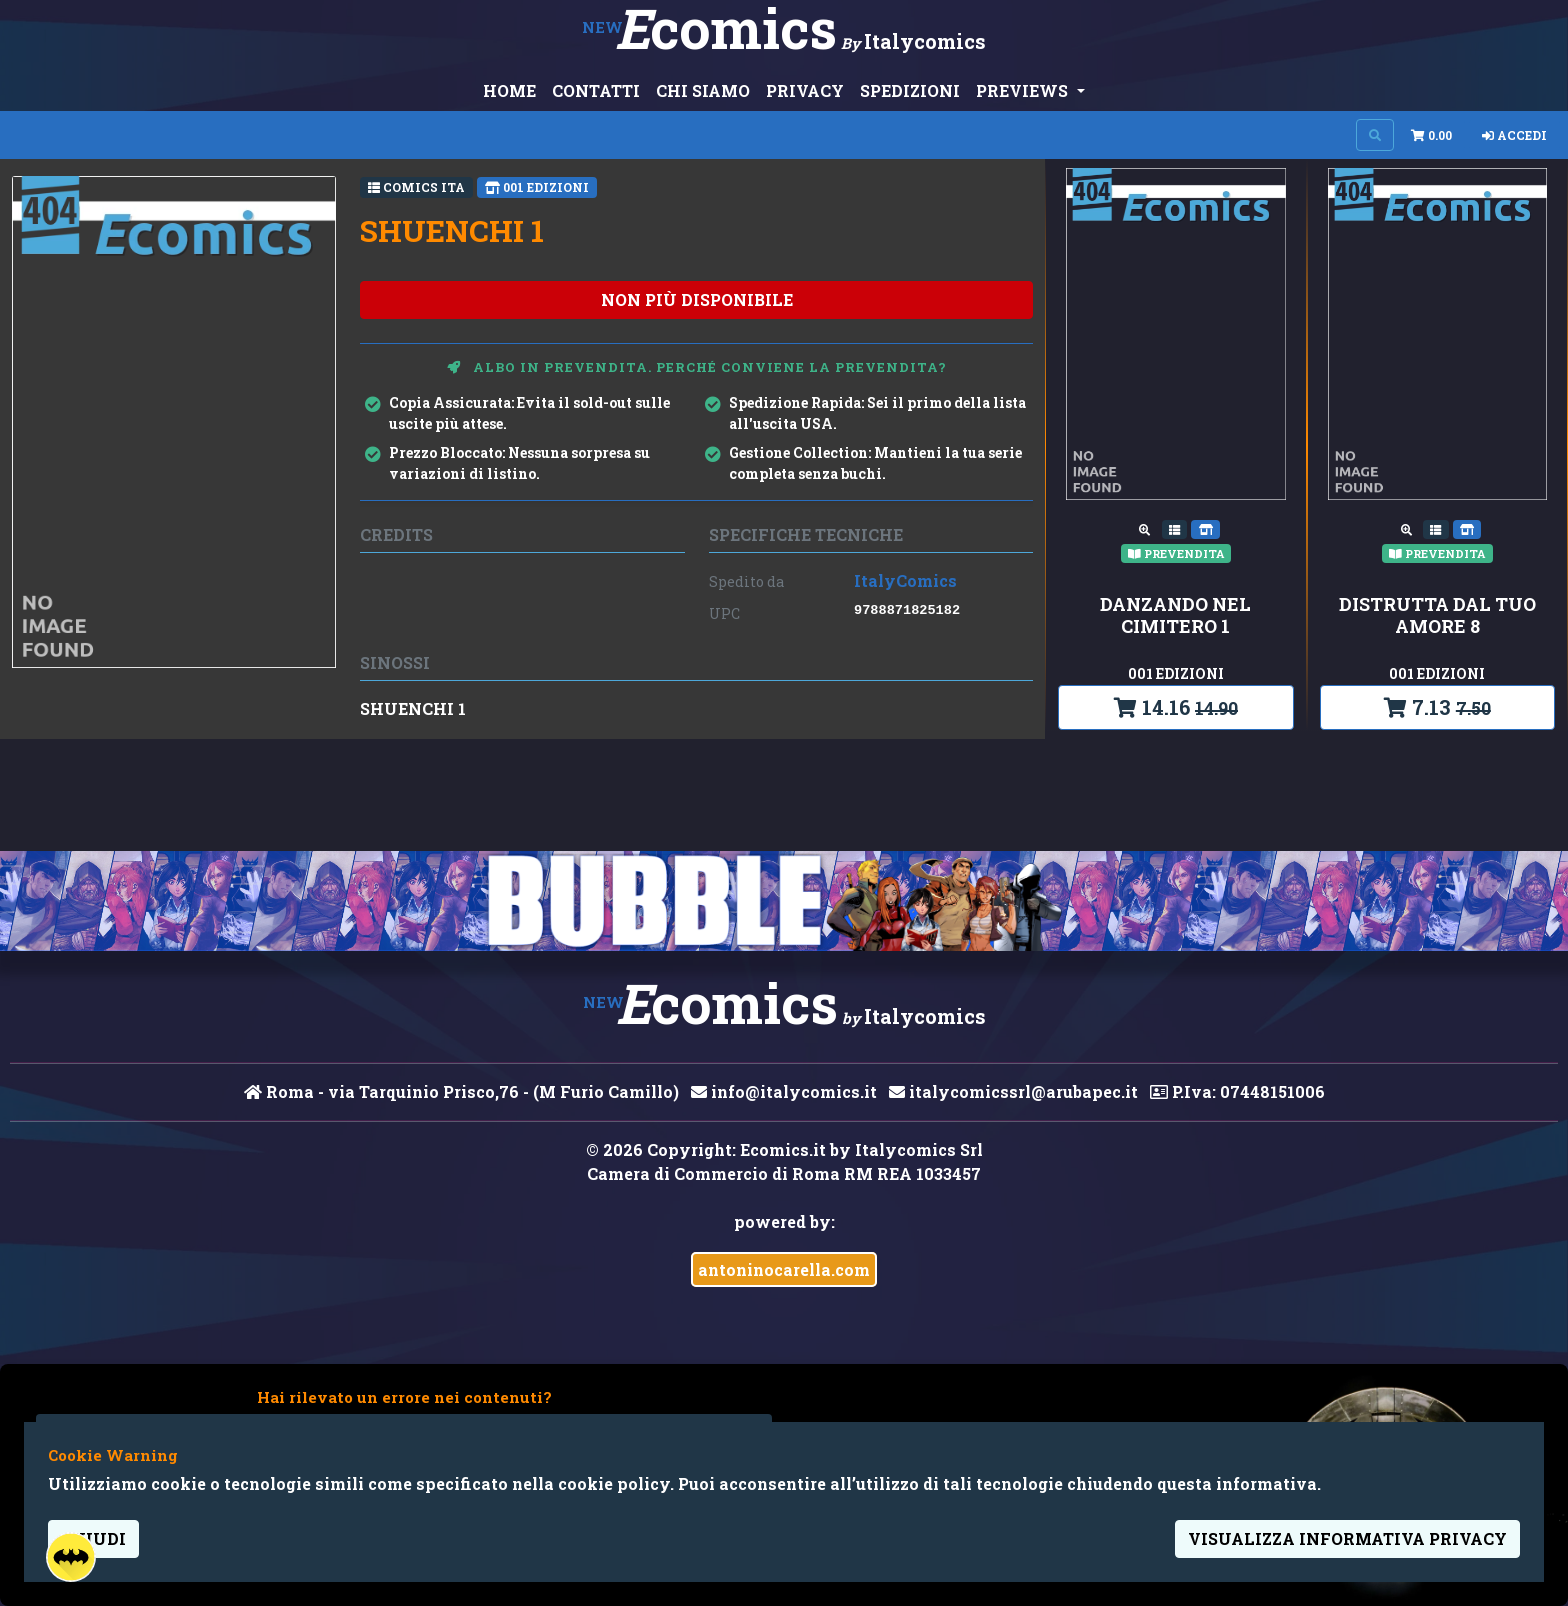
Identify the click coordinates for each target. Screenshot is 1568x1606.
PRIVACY (805, 90)
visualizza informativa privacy (1347, 1538)
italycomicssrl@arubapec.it (1013, 1091)
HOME (509, 90)
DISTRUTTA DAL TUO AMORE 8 (1437, 615)
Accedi (1514, 135)
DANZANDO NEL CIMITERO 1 (1175, 615)
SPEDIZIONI (910, 90)
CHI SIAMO (703, 90)
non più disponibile (697, 299)
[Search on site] (1375, 135)
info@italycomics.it (784, 1091)
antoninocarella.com (784, 1269)
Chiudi (93, 1538)
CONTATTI (596, 90)
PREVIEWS (1024, 90)
